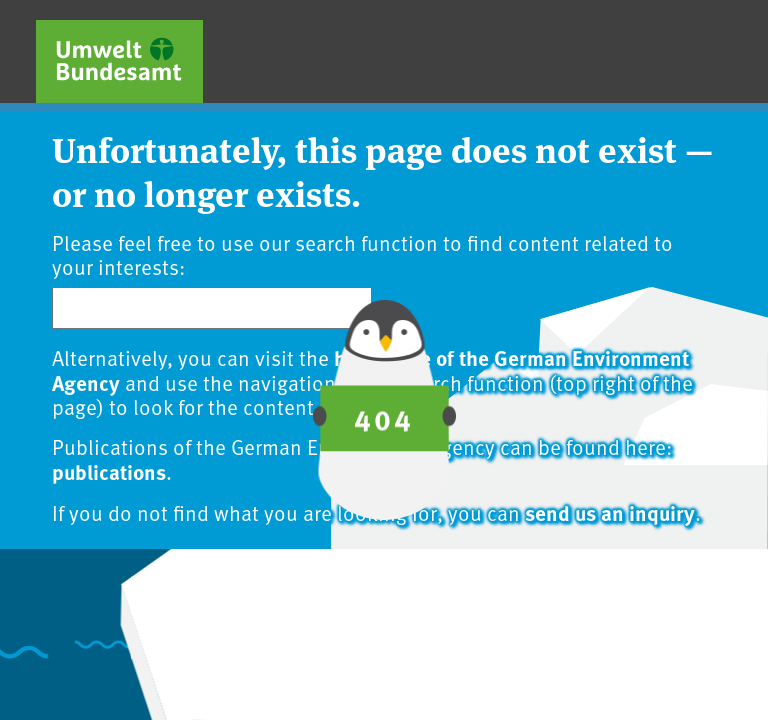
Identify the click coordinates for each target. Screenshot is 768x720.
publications (109, 471)
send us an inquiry (610, 512)
